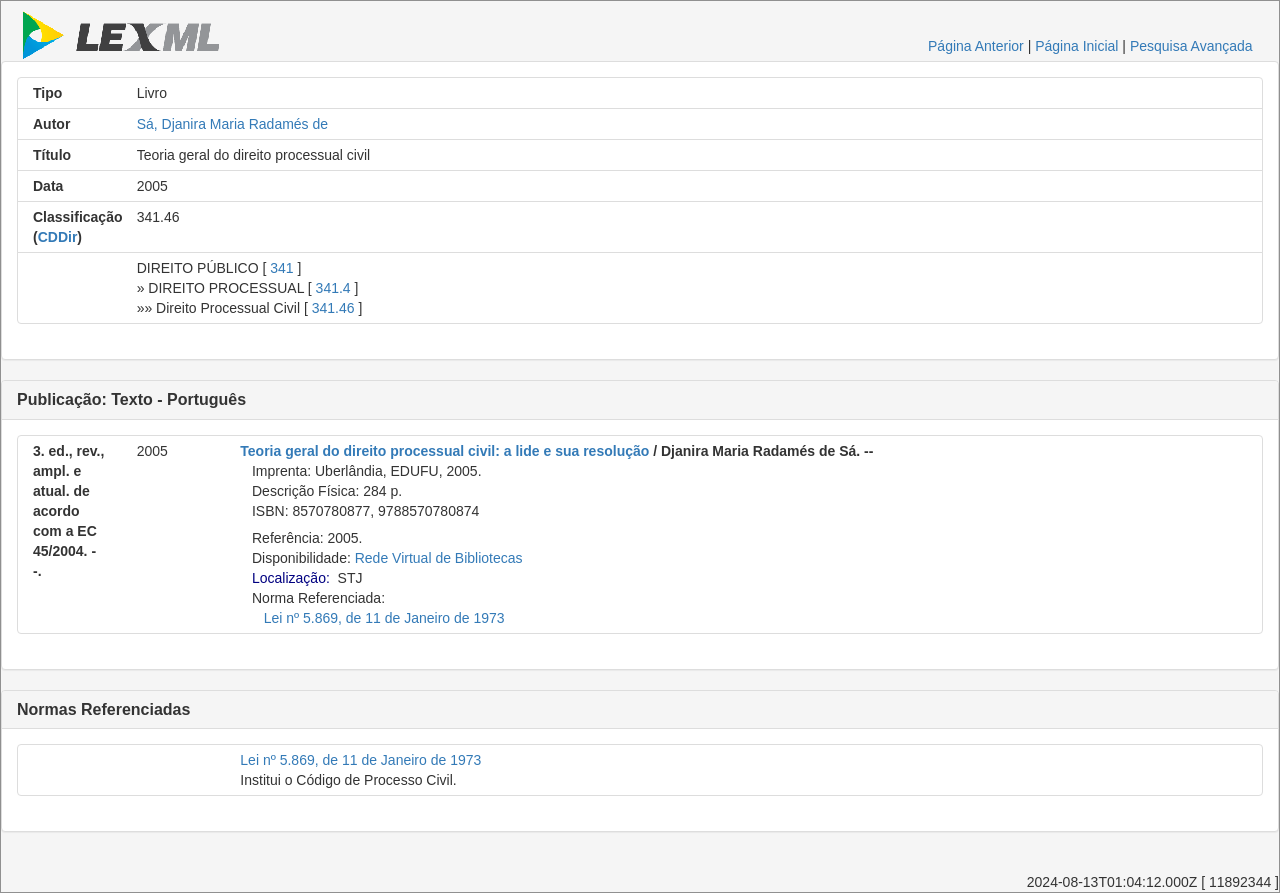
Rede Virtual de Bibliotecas (439, 558)
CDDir (58, 237)
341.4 (333, 288)
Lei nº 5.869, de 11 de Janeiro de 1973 (384, 618)
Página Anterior (976, 46)
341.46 (333, 308)
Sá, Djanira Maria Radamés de (232, 124)
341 (281, 268)
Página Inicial (1076, 46)
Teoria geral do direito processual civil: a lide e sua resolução (444, 451)
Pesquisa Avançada (1191, 46)
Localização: (291, 578)
